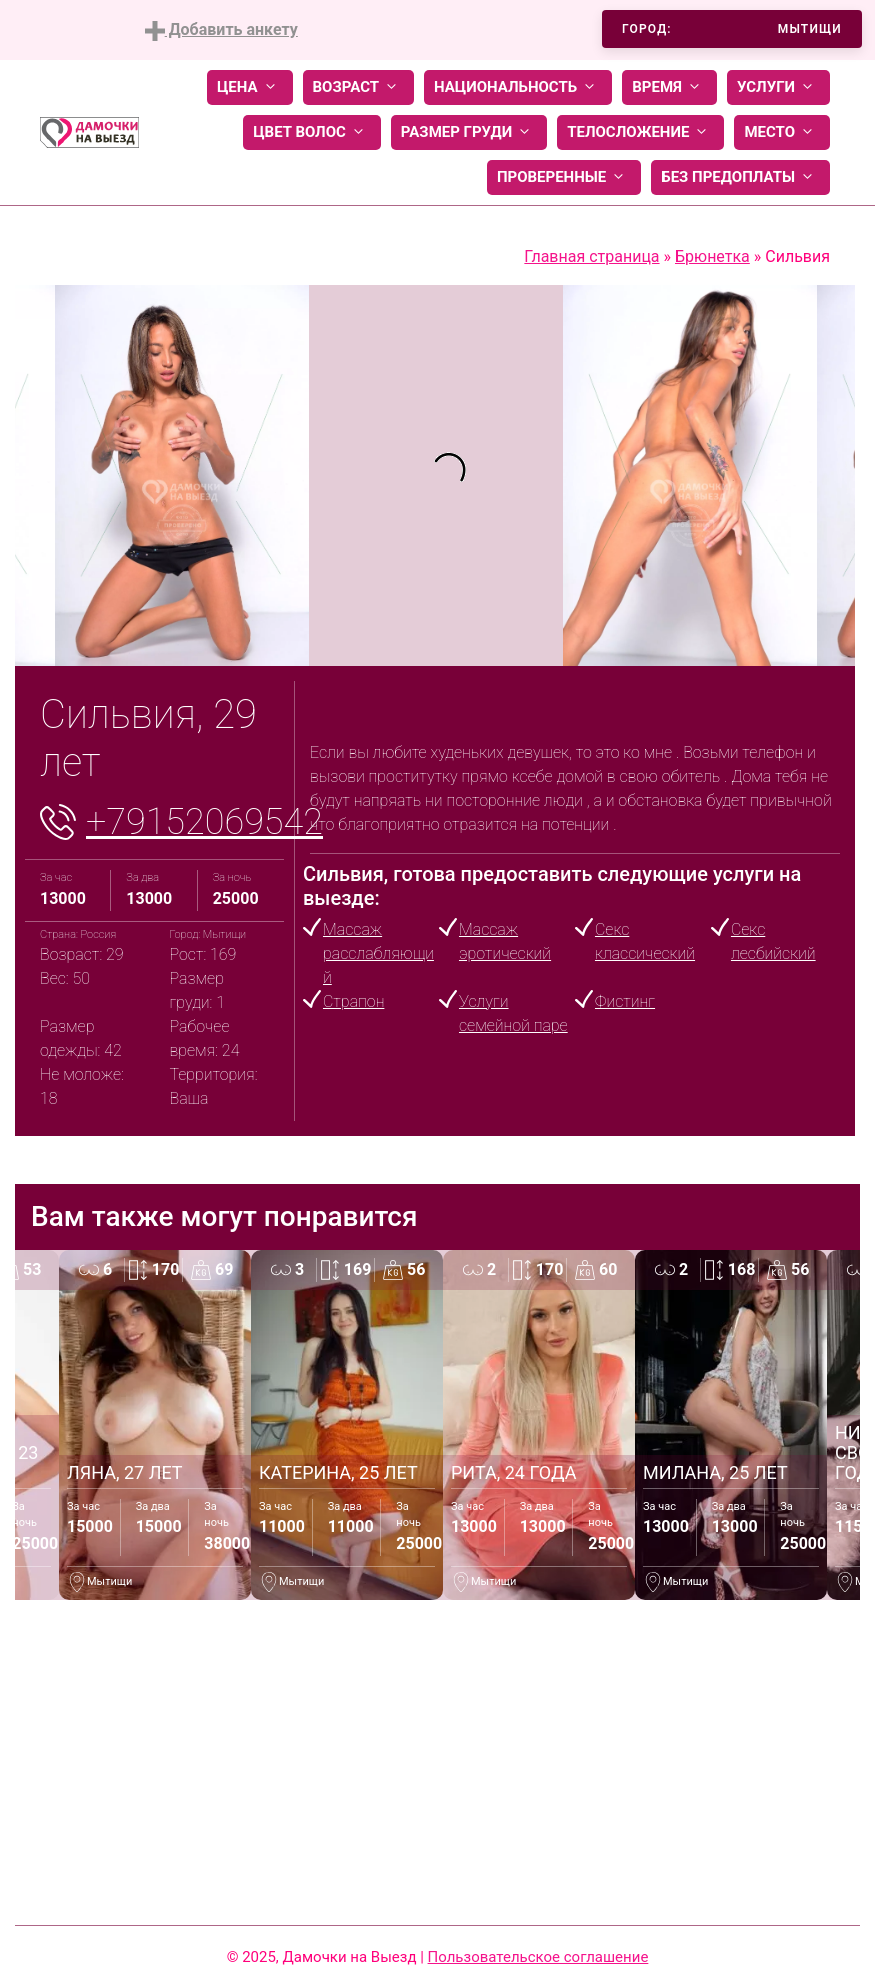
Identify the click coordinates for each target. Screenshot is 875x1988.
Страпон (353, 1001)
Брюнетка (712, 256)
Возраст (358, 87)
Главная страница (591, 256)
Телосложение (640, 132)
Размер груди (469, 132)
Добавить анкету (221, 30)
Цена (250, 87)
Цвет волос (312, 132)
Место (782, 132)
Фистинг (625, 1001)
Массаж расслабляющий (378, 953)
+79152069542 (204, 822)
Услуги (778, 87)
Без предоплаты (740, 177)
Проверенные (564, 177)
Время (669, 87)
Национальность (518, 87)
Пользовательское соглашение (538, 1957)
